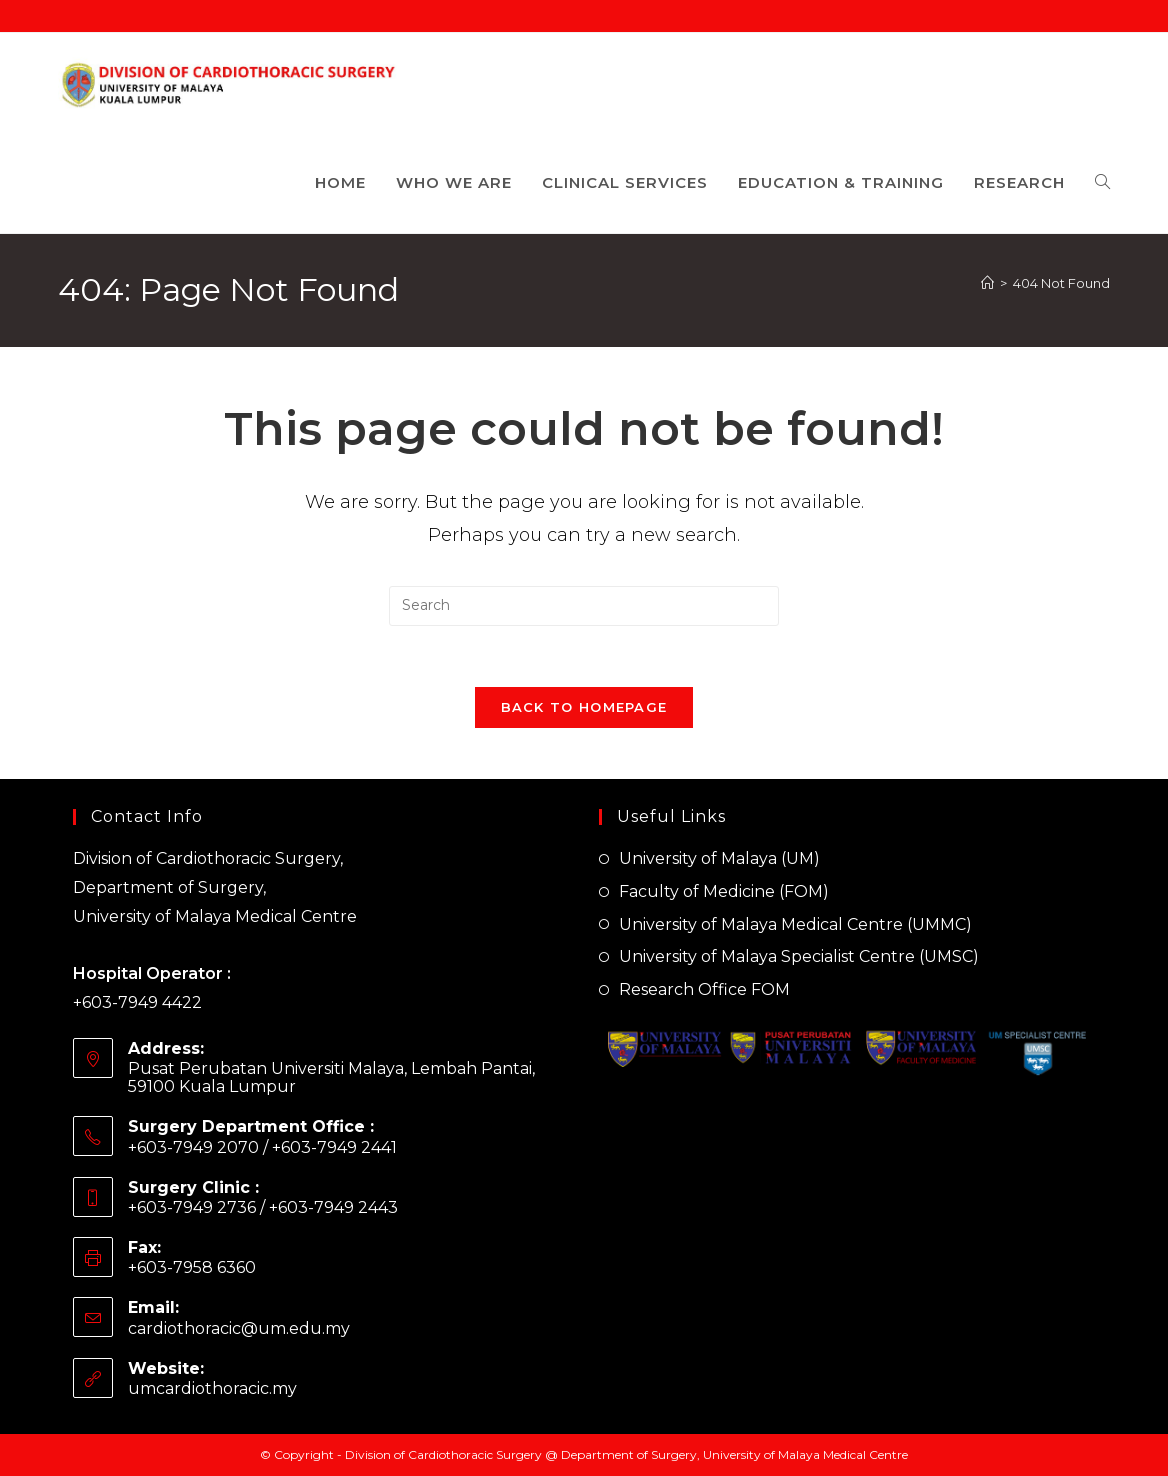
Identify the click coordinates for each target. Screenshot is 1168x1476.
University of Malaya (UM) (719, 858)
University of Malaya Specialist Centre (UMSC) (799, 956)
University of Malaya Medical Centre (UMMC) (795, 924)
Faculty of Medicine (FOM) (724, 891)
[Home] (987, 283)
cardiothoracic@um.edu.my (239, 1328)
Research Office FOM (704, 989)
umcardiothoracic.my (212, 1388)
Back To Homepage (584, 707)
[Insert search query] (584, 606)
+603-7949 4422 (137, 1002)
